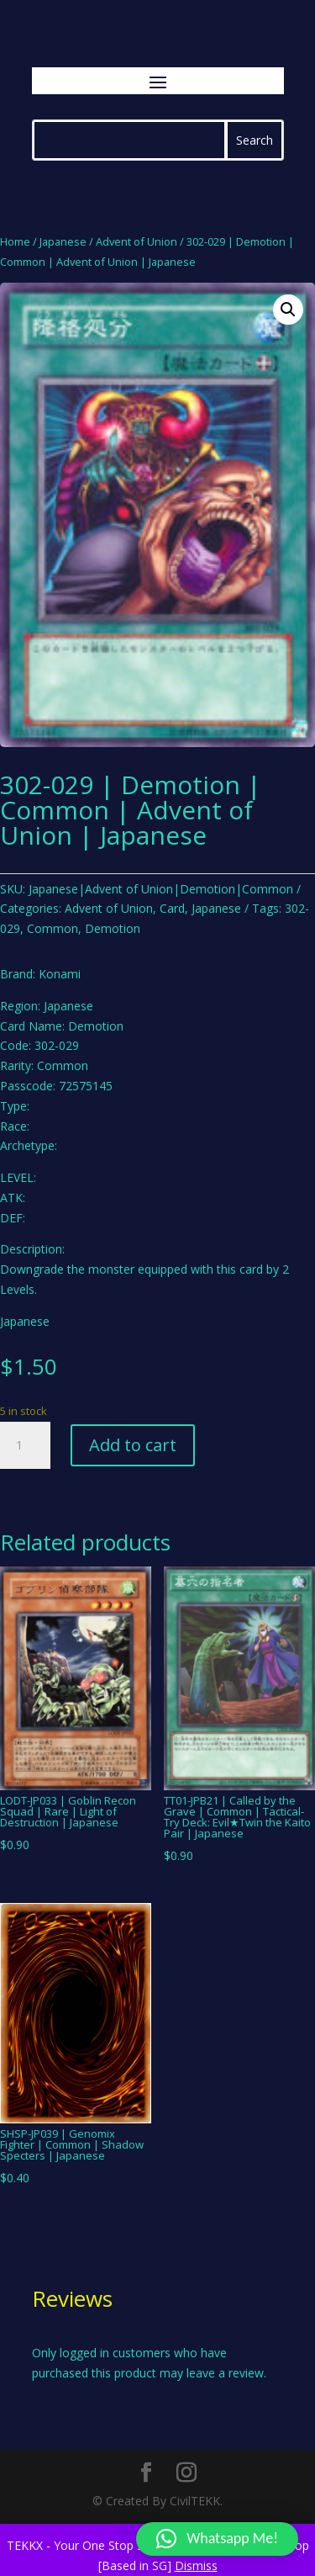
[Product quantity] (25, 1445)
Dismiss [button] (196, 2565)
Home (15, 241)
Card (172, 908)
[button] (288, 309)
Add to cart (132, 1445)
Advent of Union (136, 241)
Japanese (63, 241)
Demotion (112, 928)
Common (52, 928)
